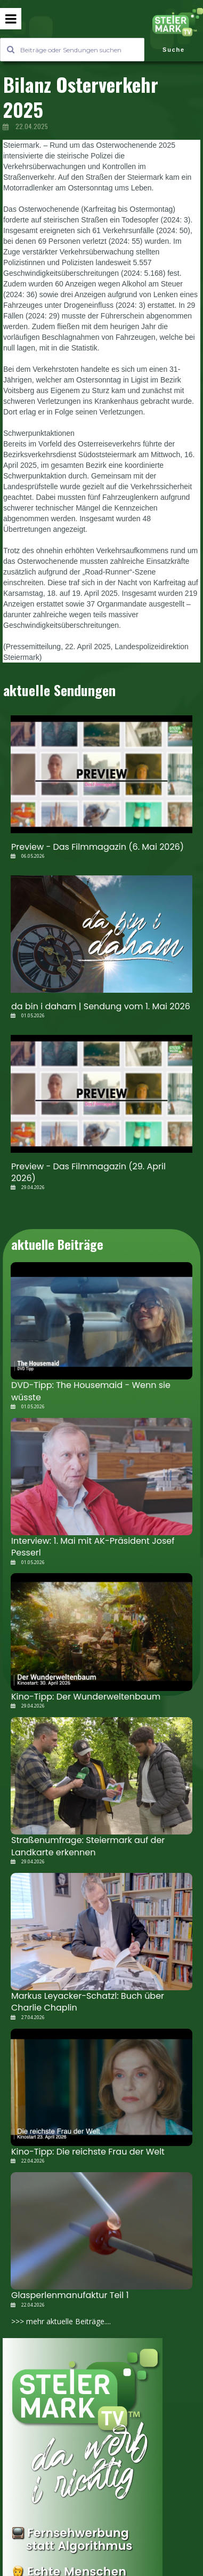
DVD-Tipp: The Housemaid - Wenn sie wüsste (90, 1391)
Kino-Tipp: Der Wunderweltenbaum (85, 1696)
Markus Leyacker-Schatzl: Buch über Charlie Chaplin (87, 2002)
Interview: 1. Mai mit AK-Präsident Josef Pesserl (92, 1547)
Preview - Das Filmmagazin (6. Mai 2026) (97, 847)
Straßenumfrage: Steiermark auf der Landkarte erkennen (88, 1846)
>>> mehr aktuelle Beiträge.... (61, 2321)
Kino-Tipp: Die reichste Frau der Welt (88, 2152)
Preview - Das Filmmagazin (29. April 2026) (88, 1172)
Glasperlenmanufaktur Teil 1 (70, 2295)
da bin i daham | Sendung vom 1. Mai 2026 (100, 1006)
